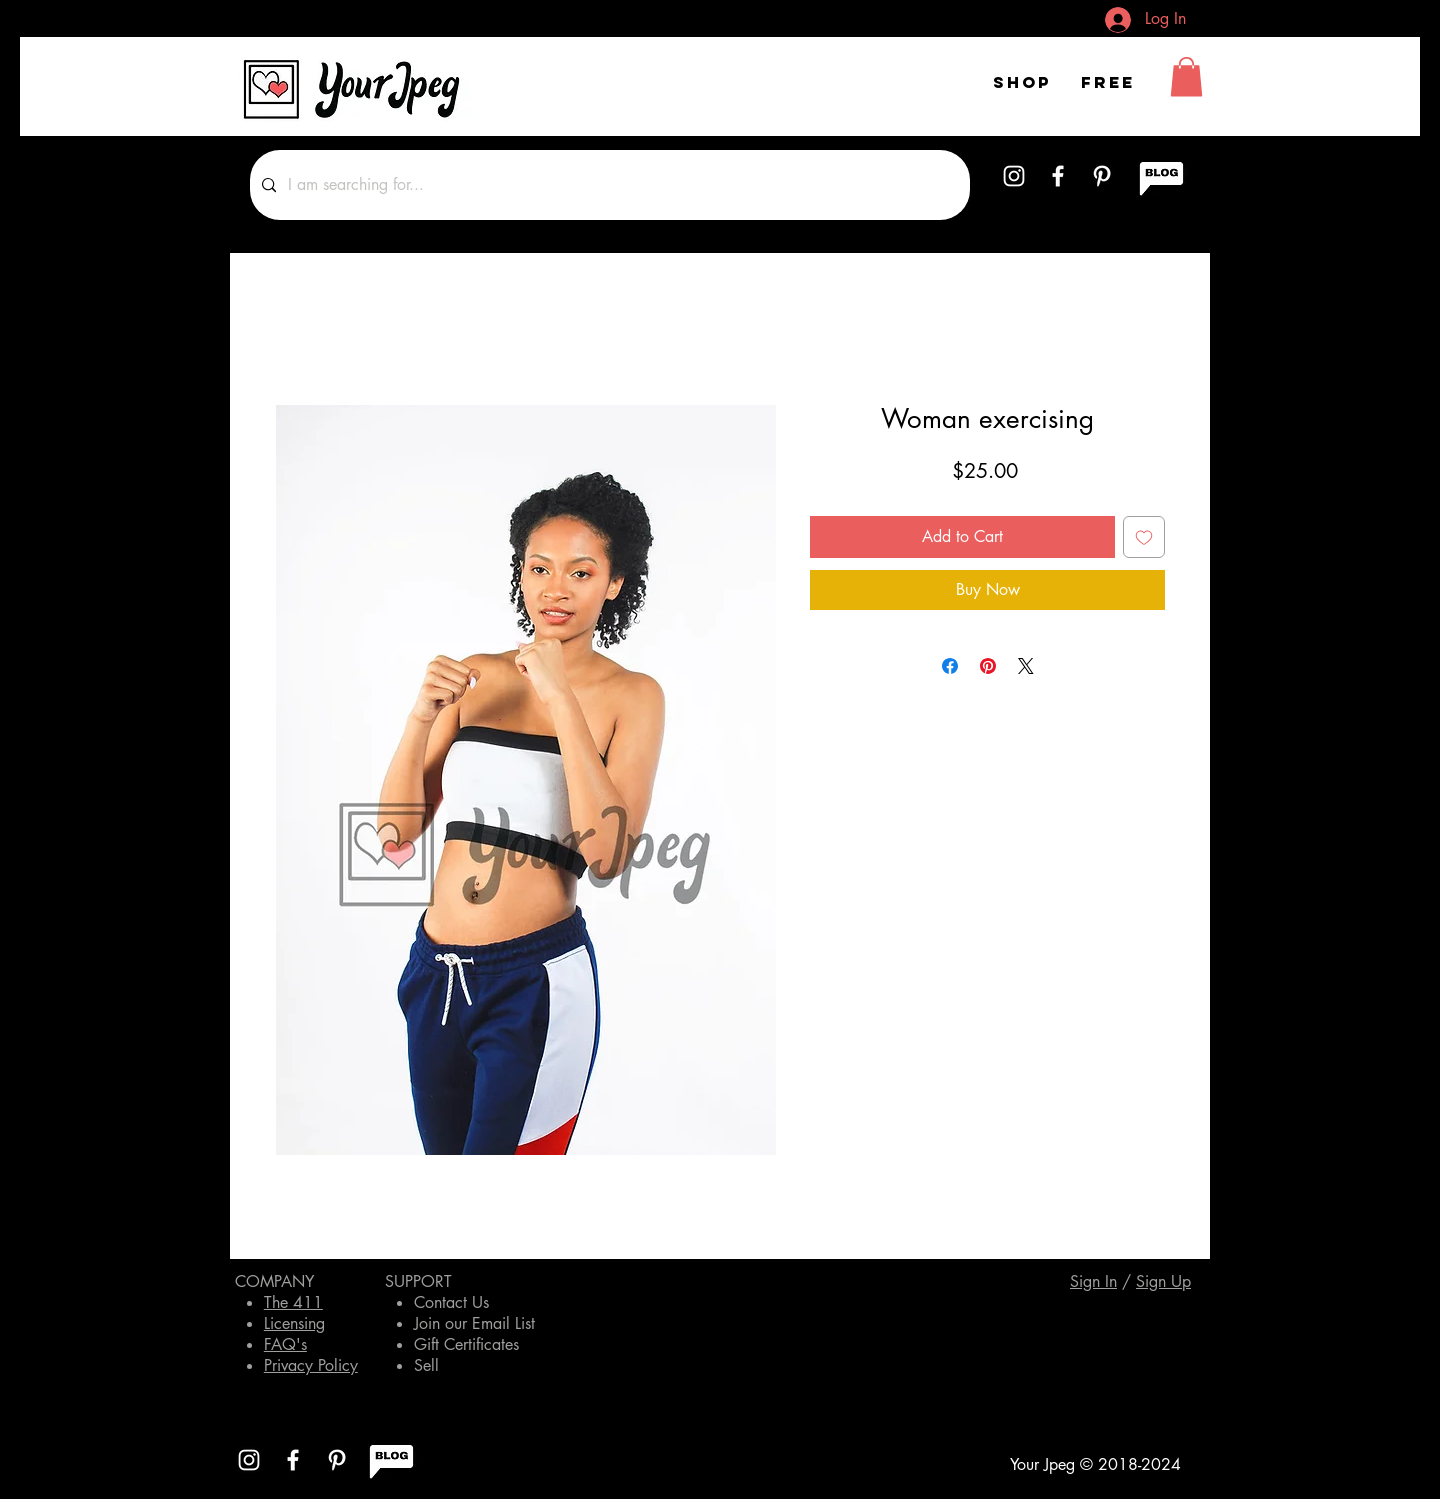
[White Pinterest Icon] (1102, 176)
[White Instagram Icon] (1014, 176)
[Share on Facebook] (950, 666)
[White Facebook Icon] (1058, 176)
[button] (1186, 76)
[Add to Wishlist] (1144, 537)
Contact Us (451, 1302)
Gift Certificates (466, 1344)
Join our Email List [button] (474, 1323)
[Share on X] (1026, 666)
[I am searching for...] (608, 185)
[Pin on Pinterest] (988, 666)
